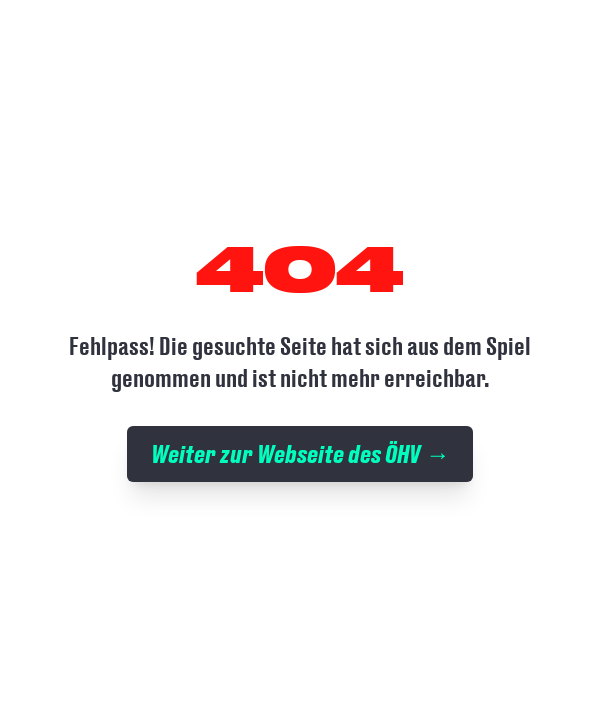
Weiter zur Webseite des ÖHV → (300, 453)
